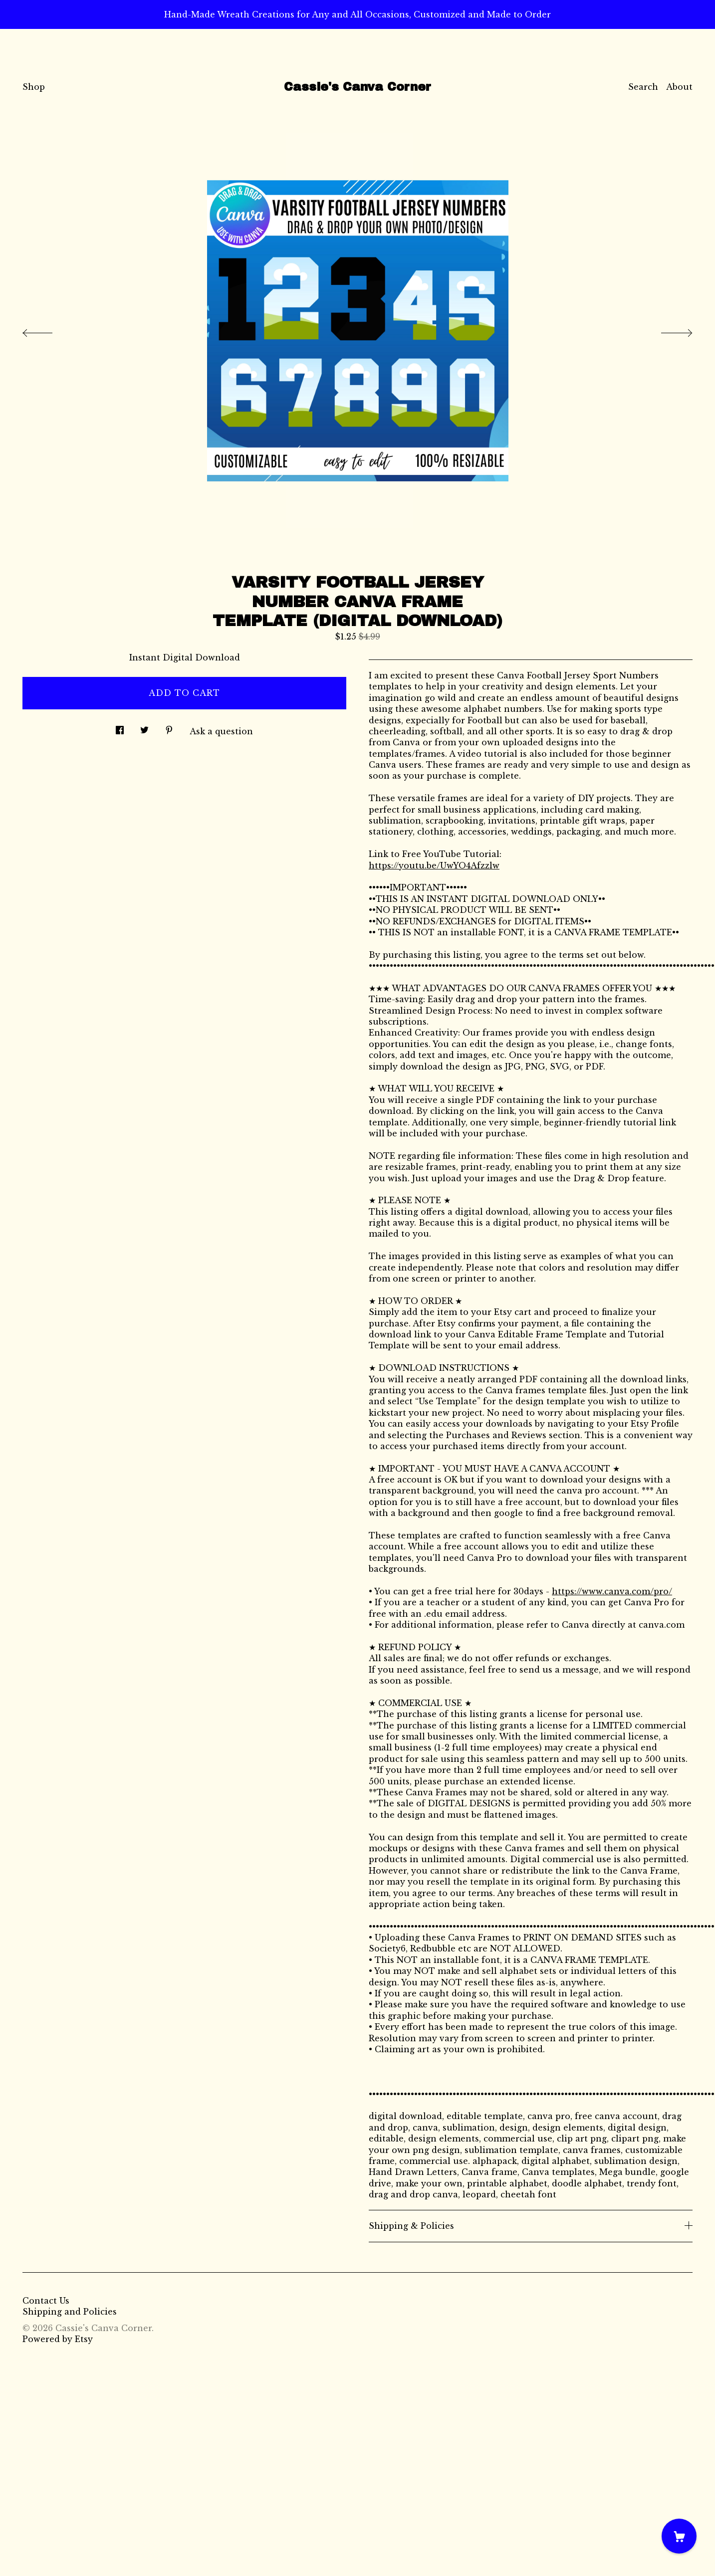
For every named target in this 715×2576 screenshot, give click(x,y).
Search (643, 87)
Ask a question (221, 731)
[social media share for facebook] (120, 727)
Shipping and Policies (69, 2312)
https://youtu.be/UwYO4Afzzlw (434, 865)
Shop (33, 87)
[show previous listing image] (47, 330)
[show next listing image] (668, 330)
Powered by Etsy (57, 2339)
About (679, 87)
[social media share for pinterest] (169, 727)
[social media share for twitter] (144, 727)
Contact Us (45, 2301)
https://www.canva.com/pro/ (612, 1591)
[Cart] (679, 2536)
